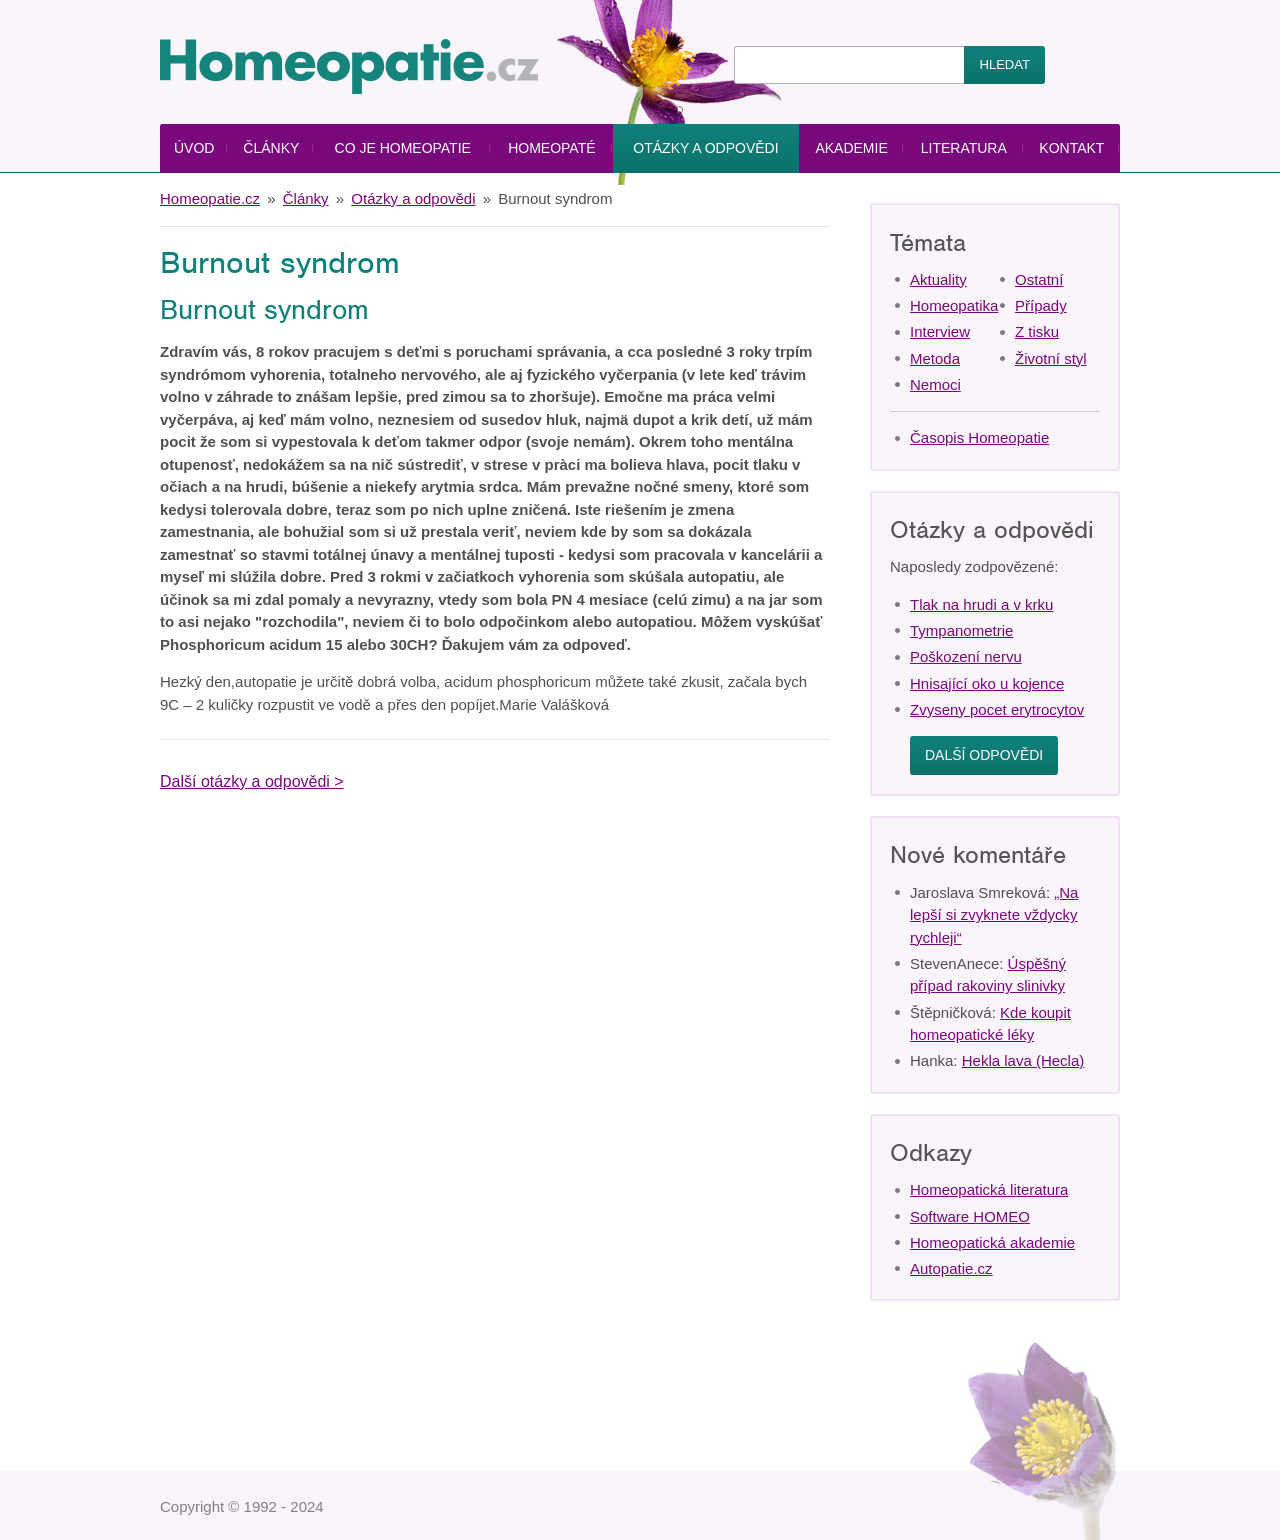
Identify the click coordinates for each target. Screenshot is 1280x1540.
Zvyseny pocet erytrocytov (997, 709)
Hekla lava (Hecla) (1023, 1060)
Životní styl (1051, 358)
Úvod (194, 148)
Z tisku (1037, 331)
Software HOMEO (970, 1216)
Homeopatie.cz (210, 198)
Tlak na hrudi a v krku (981, 604)
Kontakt (1071, 148)
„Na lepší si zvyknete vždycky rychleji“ (994, 915)
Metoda (935, 358)
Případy (1041, 305)
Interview (940, 331)
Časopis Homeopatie (979, 437)
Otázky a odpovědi (705, 148)
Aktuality (938, 279)
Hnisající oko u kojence (987, 683)
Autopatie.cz (951, 1268)
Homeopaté (551, 148)
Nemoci (935, 384)
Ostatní (1039, 279)
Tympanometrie (961, 630)
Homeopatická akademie (992, 1242)
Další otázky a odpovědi (245, 781)
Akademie (851, 148)
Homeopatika (954, 305)
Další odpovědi (984, 755)
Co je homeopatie (403, 148)
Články (271, 148)
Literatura (964, 148)
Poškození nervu (966, 656)
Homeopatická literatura (989, 1189)
